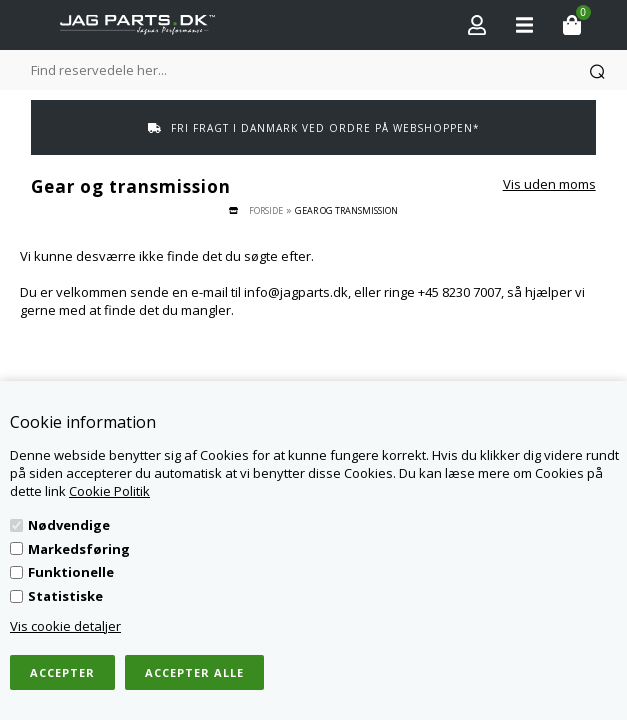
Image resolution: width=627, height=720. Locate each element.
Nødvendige (69, 525)
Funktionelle (71, 572)
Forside (266, 210)
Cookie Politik (109, 491)
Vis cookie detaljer (65, 626)
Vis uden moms (549, 184)
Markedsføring (79, 549)
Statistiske (65, 596)
